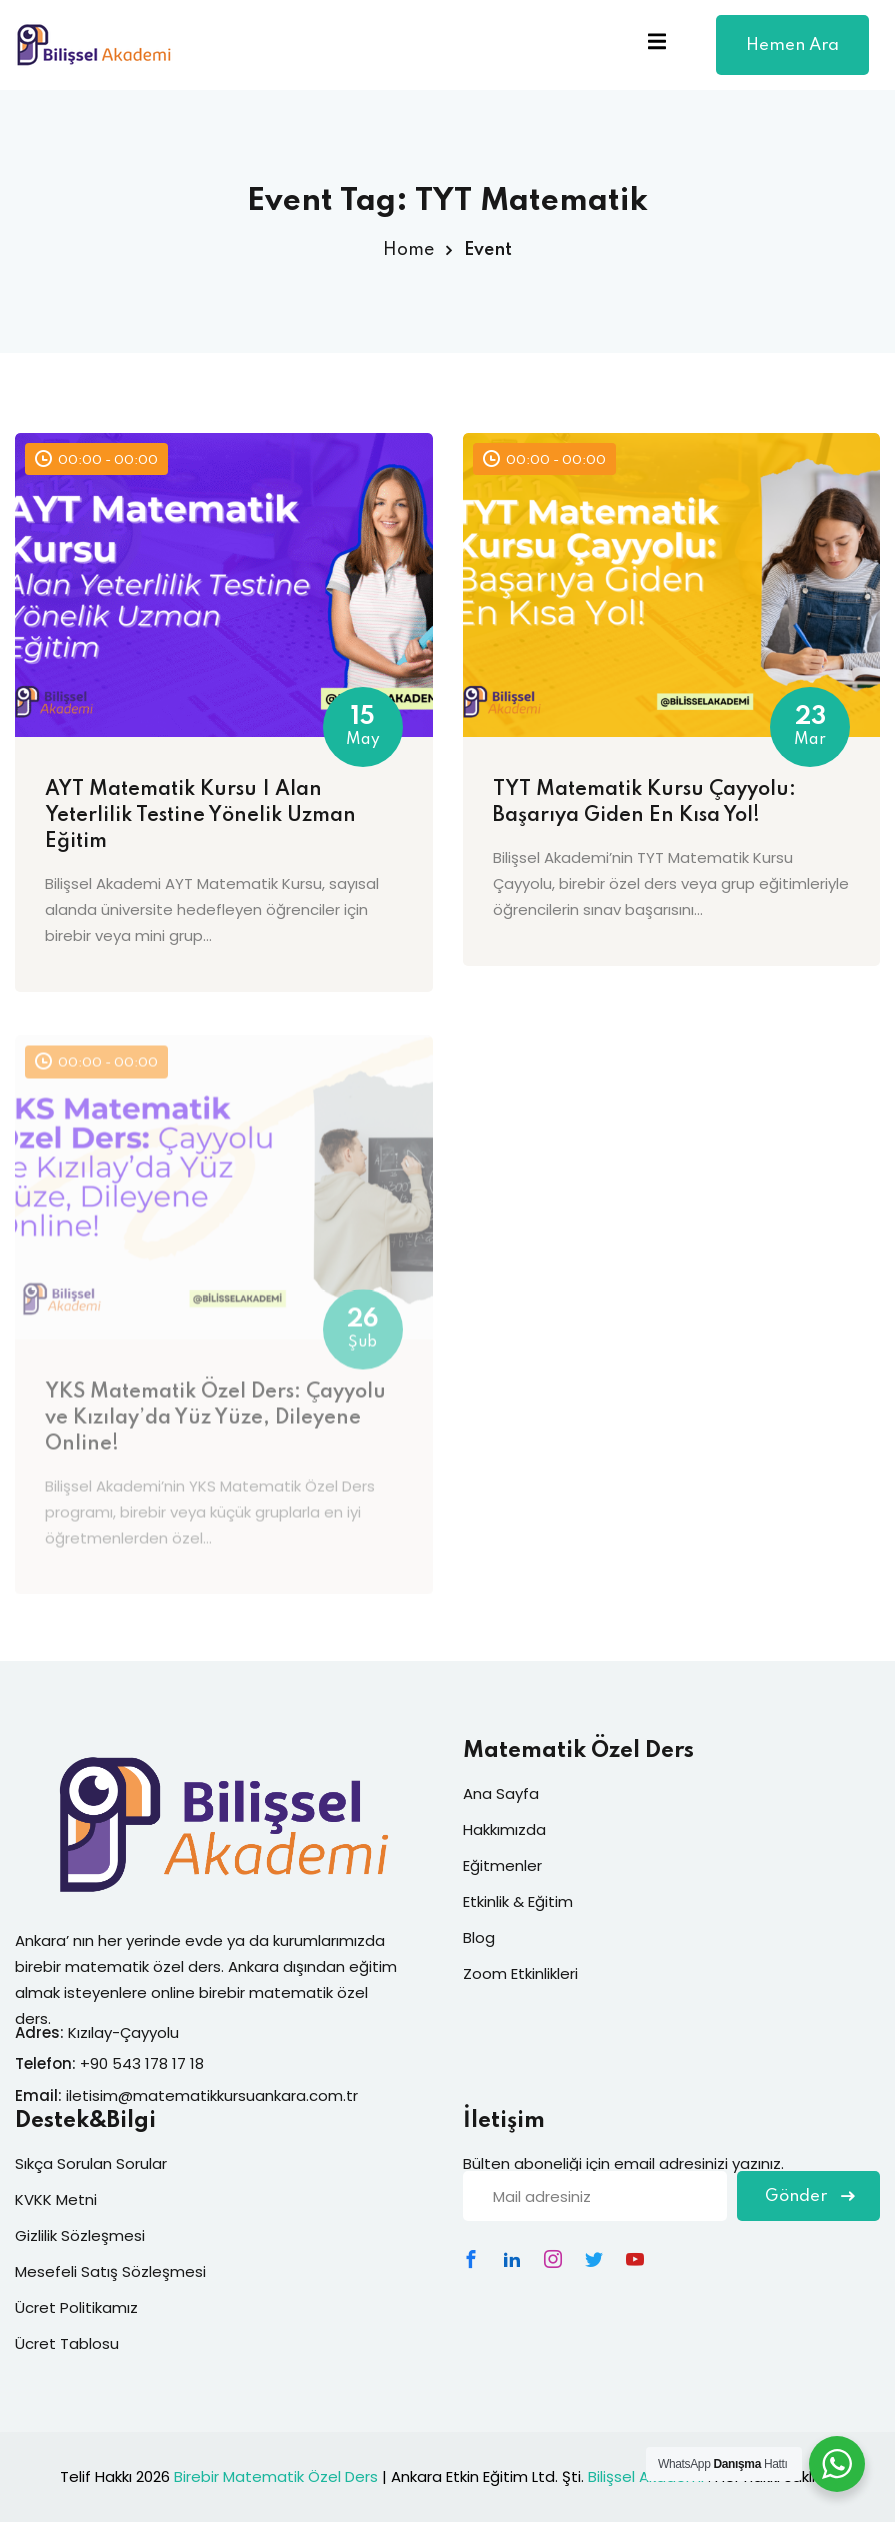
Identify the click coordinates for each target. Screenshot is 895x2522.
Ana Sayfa (501, 1793)
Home (408, 250)
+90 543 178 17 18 (142, 2063)
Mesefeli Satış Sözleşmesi (110, 2271)
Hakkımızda (504, 1829)
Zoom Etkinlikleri (520, 1973)
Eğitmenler (502, 1865)
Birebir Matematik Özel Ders (276, 2476)
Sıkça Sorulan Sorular (91, 2163)
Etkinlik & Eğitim (518, 1901)
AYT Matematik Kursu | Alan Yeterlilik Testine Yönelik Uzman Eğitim (200, 816)
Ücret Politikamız (76, 2307)
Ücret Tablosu (67, 2343)
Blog (479, 1937)
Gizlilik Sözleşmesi (80, 2235)
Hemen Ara (792, 56)
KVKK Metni (56, 2199)
